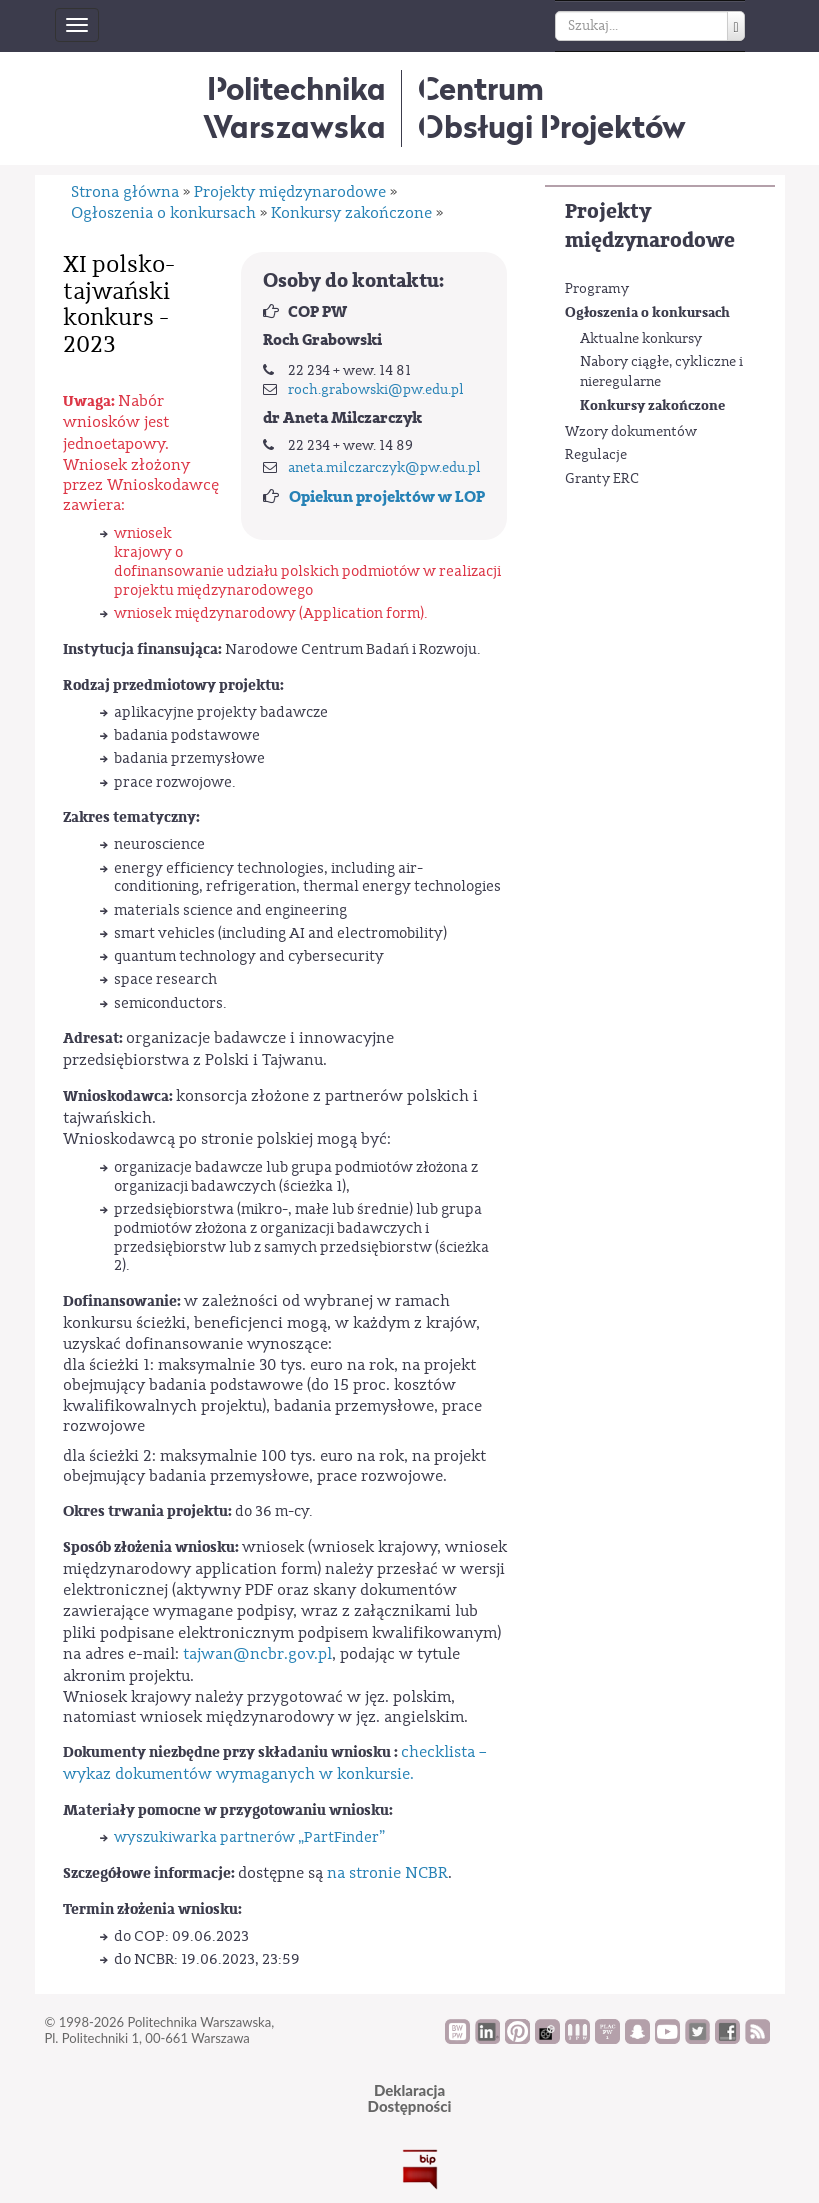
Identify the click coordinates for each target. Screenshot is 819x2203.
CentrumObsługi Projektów (552, 107)
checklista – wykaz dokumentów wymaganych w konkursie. (275, 1762)
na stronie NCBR (387, 1873)
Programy (597, 289)
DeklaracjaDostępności (410, 2098)
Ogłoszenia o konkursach (647, 312)
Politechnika (294, 107)
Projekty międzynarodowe (650, 226)
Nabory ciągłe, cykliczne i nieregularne (661, 372)
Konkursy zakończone (652, 405)
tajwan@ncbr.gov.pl (257, 1654)
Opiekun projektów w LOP (387, 497)
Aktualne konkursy (641, 339)
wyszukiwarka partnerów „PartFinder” (249, 1837)
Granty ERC (602, 479)
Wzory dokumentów (631, 432)
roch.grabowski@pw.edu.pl (376, 390)
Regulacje (596, 455)
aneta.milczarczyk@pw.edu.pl (384, 468)
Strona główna (125, 192)
